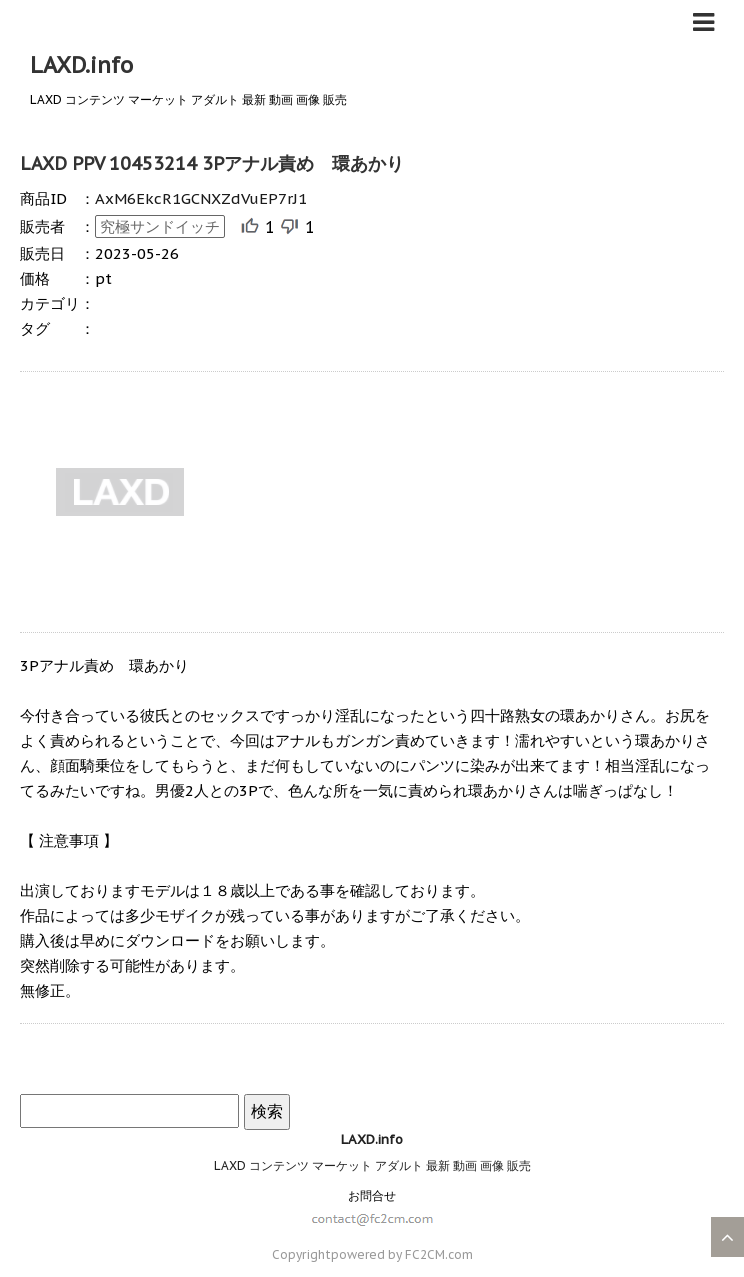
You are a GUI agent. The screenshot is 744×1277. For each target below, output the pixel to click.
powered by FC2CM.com (402, 1254)
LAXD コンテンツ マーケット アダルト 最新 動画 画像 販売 (372, 1165)
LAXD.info (81, 65)
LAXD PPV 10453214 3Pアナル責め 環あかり (212, 163)
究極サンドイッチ (160, 226)
